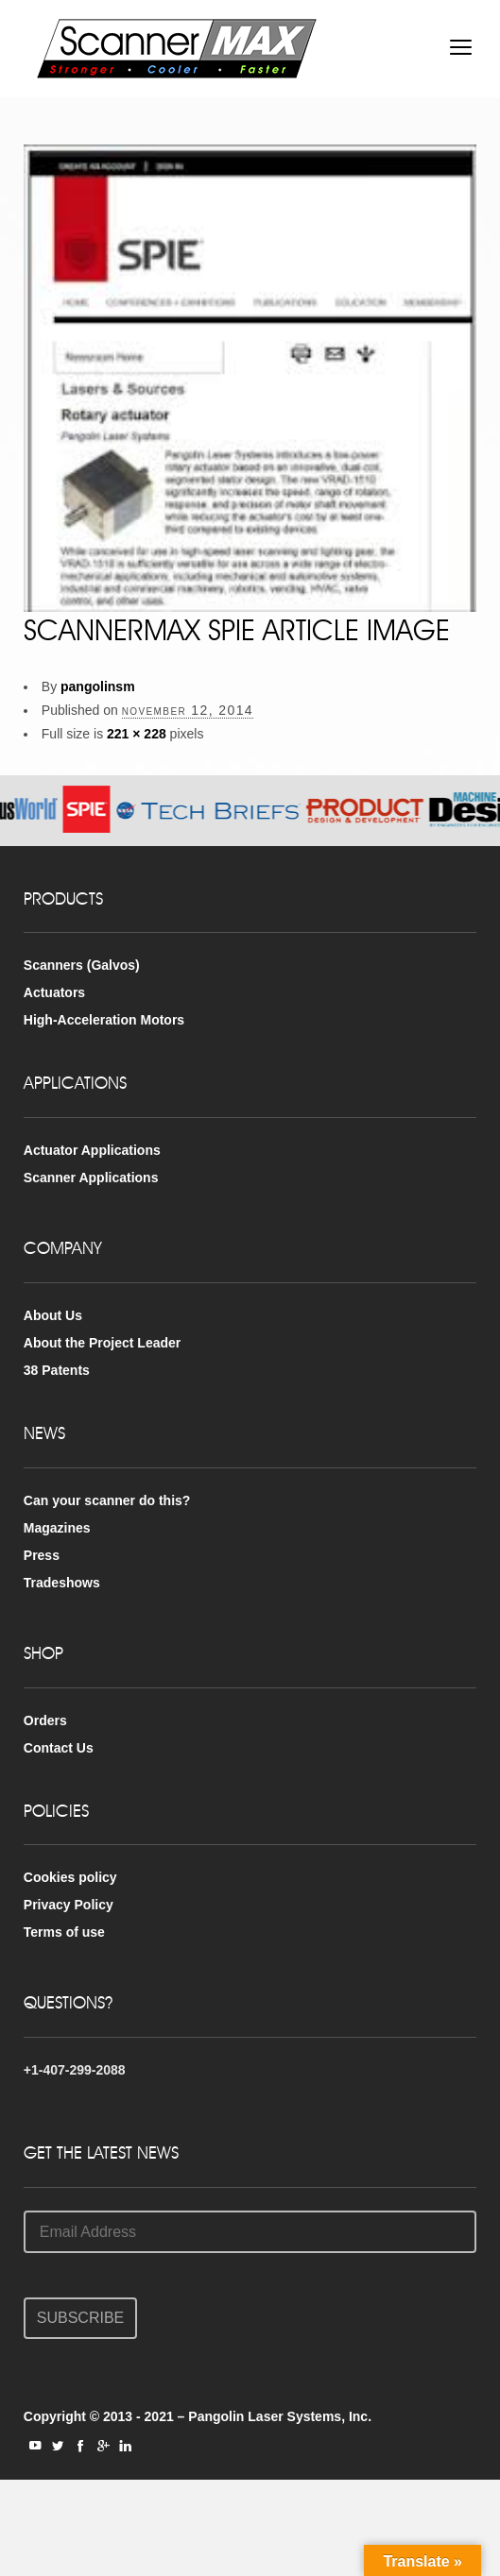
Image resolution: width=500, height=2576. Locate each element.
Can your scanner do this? (107, 1500)
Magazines (57, 1527)
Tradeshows (62, 1582)
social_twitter (57, 2445)
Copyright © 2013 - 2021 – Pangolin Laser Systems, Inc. (197, 2416)
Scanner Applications (91, 1177)
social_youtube (35, 2445)
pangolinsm (97, 686)
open (461, 47)
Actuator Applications (92, 1150)
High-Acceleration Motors (104, 1019)
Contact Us (59, 1747)
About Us (53, 1315)
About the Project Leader (102, 1342)
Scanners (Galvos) (82, 965)
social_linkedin (125, 2445)
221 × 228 (136, 733)
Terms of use (64, 1932)
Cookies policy (70, 1877)
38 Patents (57, 1370)
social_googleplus (103, 2445)
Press (42, 1555)
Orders (45, 1720)
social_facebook (80, 2445)
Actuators (54, 992)
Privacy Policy (68, 1904)
